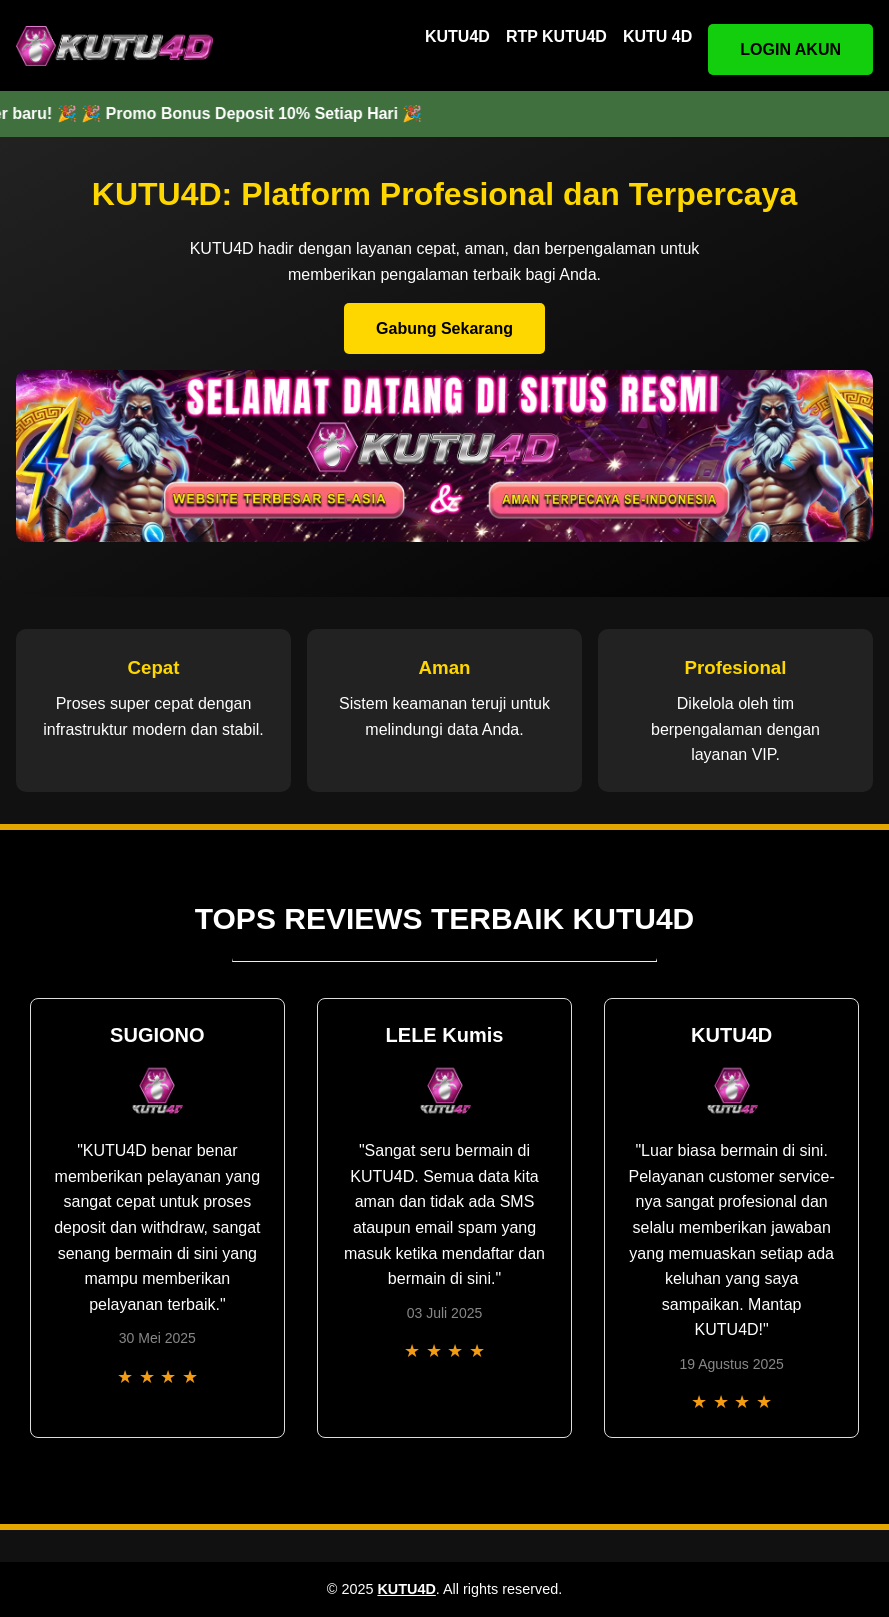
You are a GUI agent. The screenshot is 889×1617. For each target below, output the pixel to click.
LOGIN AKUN (790, 49)
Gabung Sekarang (444, 328)
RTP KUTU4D (556, 36)
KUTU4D (457, 36)
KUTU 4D (657, 36)
